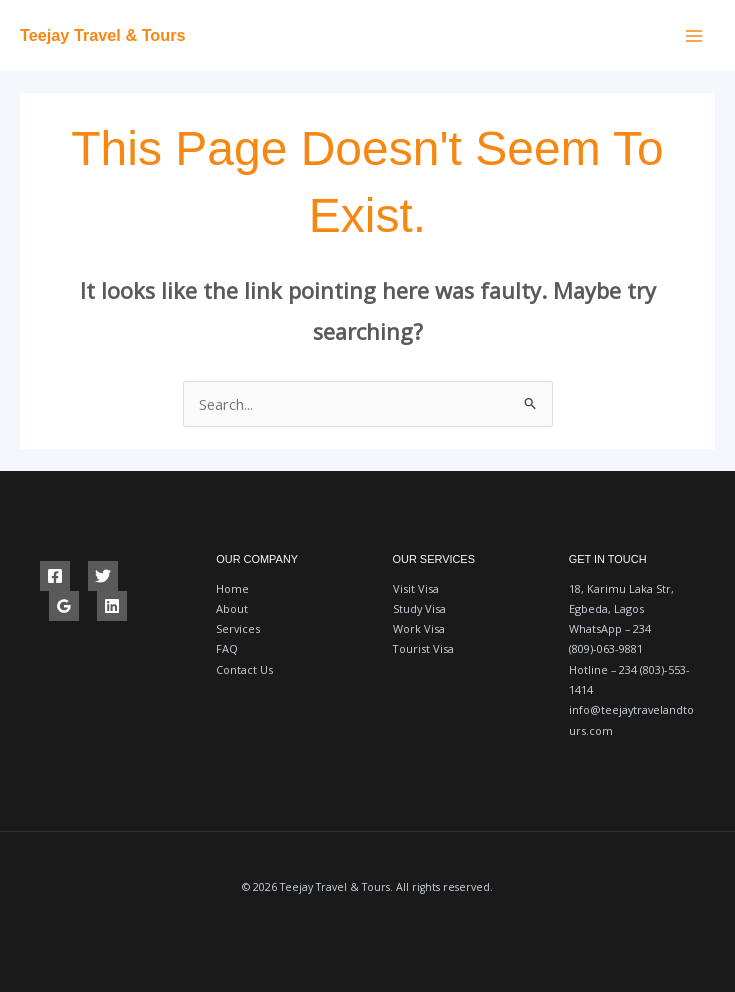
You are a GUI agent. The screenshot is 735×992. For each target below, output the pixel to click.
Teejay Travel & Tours (103, 35)
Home (232, 588)
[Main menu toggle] (694, 36)
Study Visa (419, 608)
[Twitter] (103, 576)
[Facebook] (55, 576)
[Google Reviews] (64, 606)
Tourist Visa (423, 648)
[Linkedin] (112, 606)
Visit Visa (416, 588)
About (232, 608)
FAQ (227, 648)
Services (238, 628)
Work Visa (419, 628)
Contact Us (244, 669)
